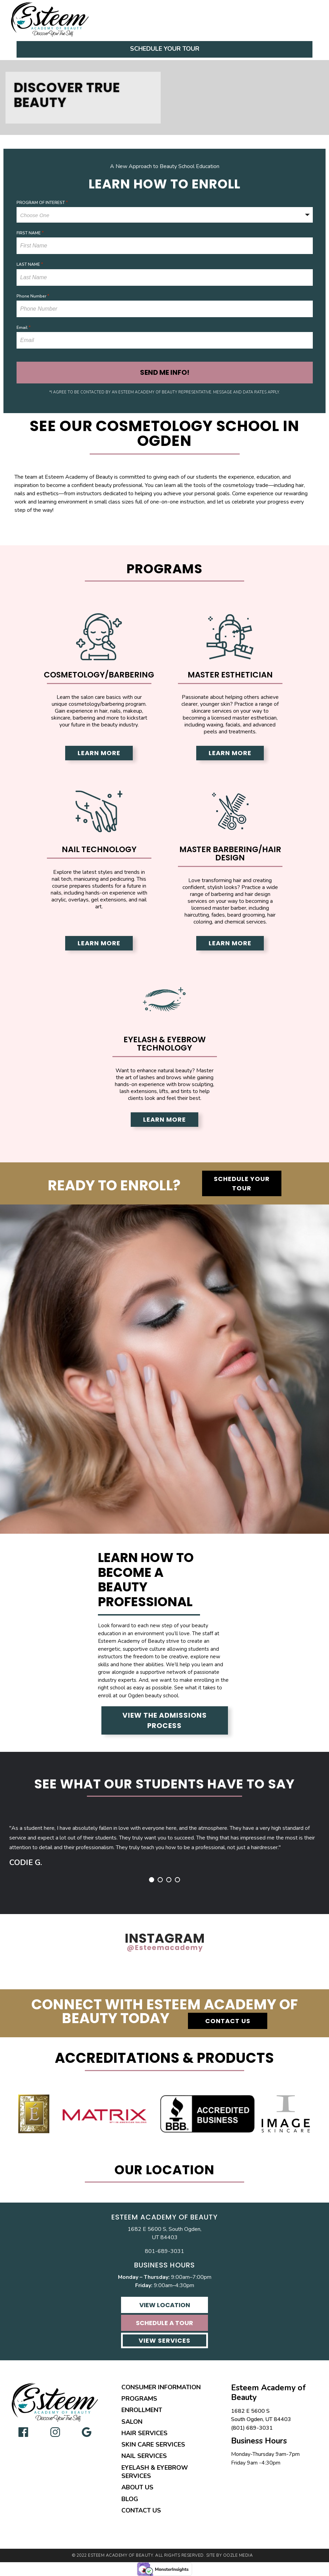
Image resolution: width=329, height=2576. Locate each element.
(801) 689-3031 (252, 2428)
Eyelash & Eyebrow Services (154, 2471)
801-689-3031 (164, 2251)
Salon (131, 2422)
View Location (164, 2305)
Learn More (99, 753)
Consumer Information (161, 2387)
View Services (164, 2340)
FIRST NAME (30, 232)
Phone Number (33, 296)
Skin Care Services (153, 2444)
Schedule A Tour (164, 2323)
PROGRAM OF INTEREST (42, 202)
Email (24, 327)
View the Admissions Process (164, 1720)
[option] (164, 1839)
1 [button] (151, 1879)
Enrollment (141, 2410)
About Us (137, 2487)
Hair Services (144, 2433)
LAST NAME (30, 264)
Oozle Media (238, 2555)
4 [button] (177, 1879)
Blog (129, 2499)
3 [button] (168, 1879)
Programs (139, 2398)
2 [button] (160, 1879)
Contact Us (227, 2021)
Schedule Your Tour (164, 49)
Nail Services (144, 2456)
